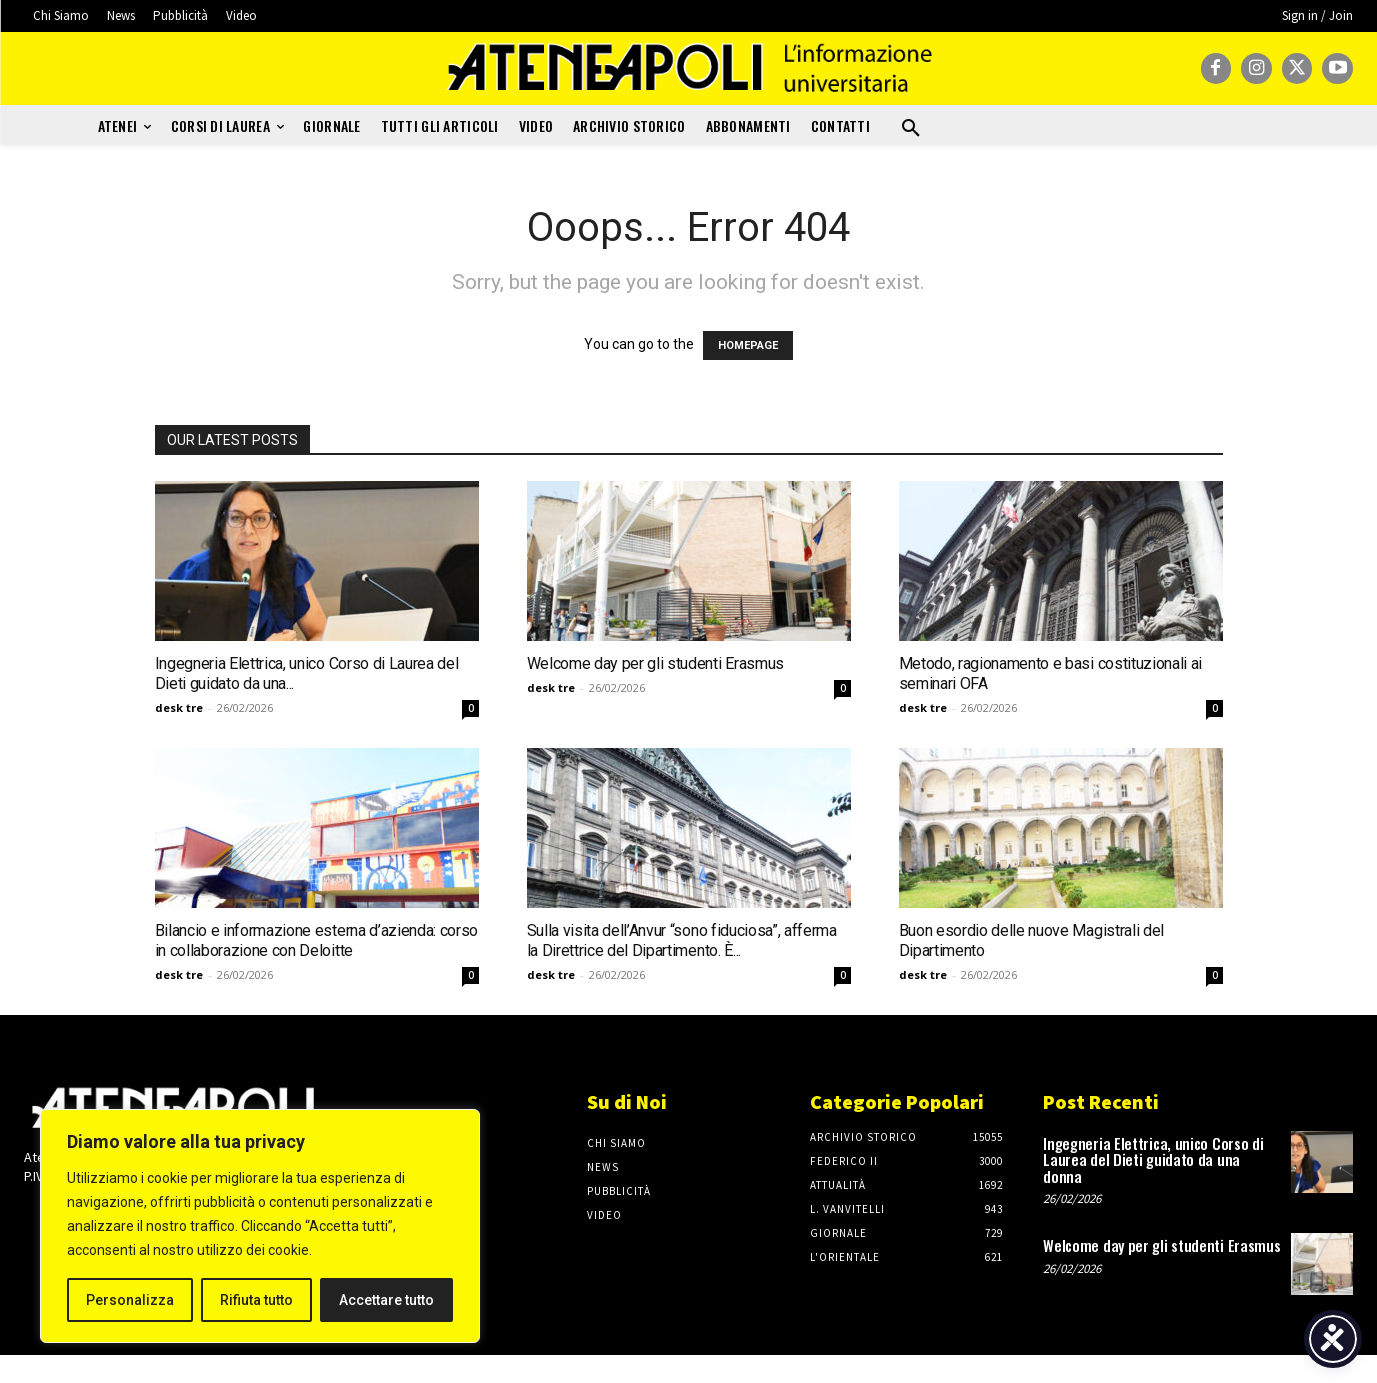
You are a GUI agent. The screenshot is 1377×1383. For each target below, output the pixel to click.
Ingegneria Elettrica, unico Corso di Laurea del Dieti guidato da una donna (1153, 1159)
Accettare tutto (386, 1300)
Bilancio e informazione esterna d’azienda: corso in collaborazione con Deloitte (317, 940)
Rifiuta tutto (256, 1300)
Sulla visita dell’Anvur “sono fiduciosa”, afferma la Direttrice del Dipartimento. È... (682, 940)
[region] (260, 1226)
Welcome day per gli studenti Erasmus (655, 663)
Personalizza (130, 1300)
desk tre (179, 707)
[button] (911, 129)
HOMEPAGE (748, 345)
